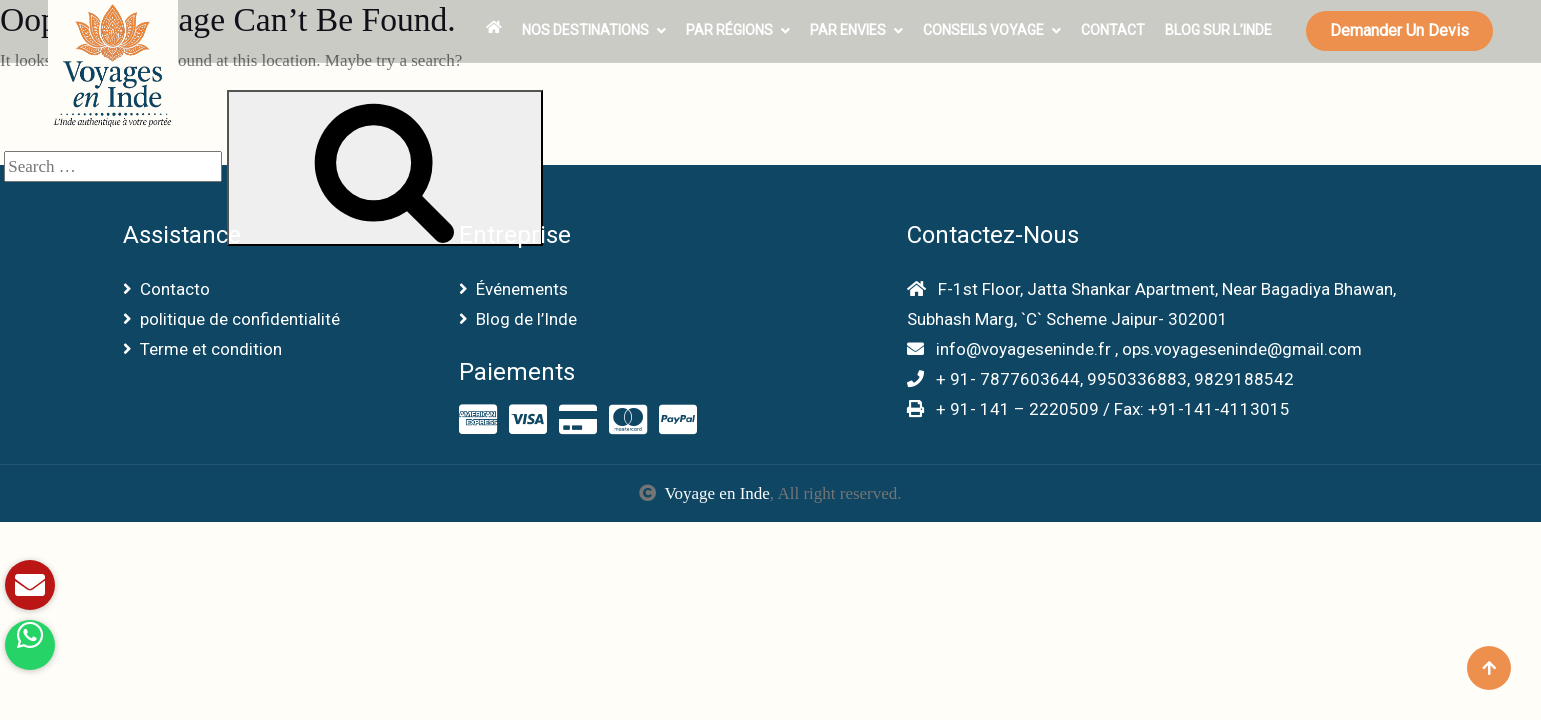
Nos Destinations (585, 30)
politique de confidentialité (231, 319)
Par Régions (729, 30)
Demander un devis (1399, 30)
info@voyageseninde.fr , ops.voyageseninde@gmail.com (1134, 349)
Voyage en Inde (716, 493)
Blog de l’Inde (518, 319)
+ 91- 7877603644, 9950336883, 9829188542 (1100, 379)
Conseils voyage (983, 30)
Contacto (166, 289)
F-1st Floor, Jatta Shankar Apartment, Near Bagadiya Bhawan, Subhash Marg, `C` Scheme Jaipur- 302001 (1151, 304)
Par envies (848, 30)
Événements (513, 289)
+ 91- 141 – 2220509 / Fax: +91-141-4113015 (1098, 409)
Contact (1113, 30)
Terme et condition (202, 349)
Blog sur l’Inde (1218, 30)
